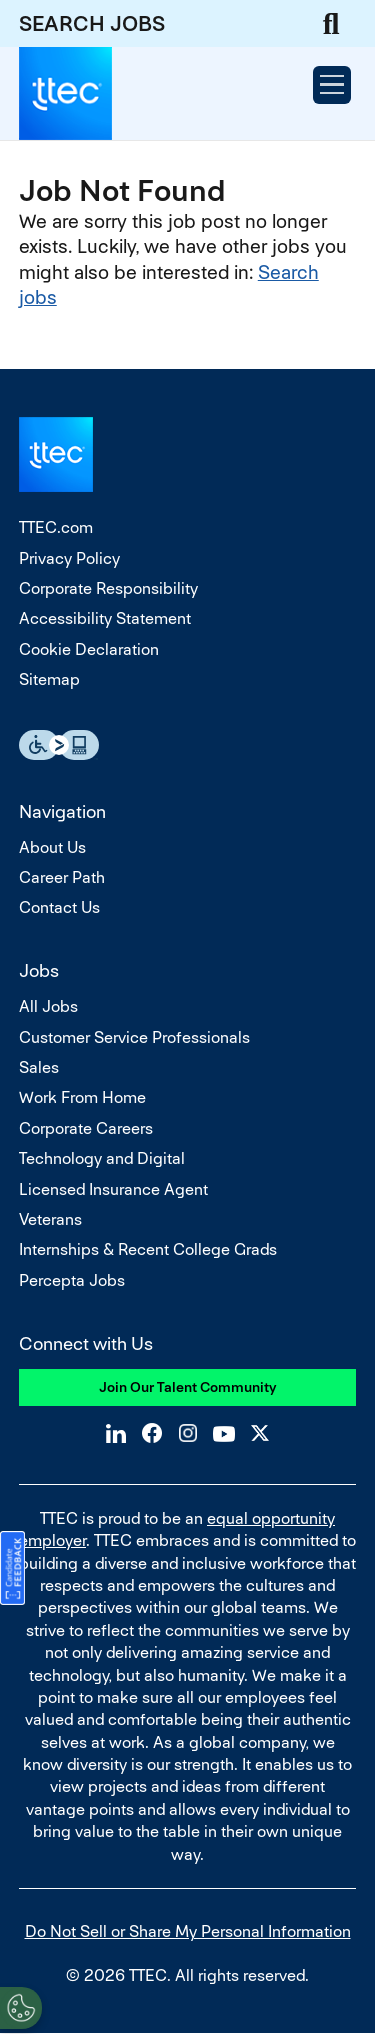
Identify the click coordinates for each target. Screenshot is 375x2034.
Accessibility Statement (105, 618)
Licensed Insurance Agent (113, 1189)
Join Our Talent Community (188, 1387)
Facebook (152, 1433)
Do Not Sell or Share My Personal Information (188, 1931)
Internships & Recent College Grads (148, 1249)
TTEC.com (56, 527)
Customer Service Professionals (134, 1037)
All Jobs (48, 1006)
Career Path (62, 877)
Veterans (50, 1219)
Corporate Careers (86, 1128)
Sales (39, 1067)
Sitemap (49, 679)
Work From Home (82, 1097)
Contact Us (59, 907)
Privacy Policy (69, 558)
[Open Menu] (332, 85)
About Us (52, 847)
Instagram (188, 1433)
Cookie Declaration (89, 649)
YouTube (224, 1433)
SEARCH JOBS (92, 23)
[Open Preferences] (21, 2008)
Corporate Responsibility (108, 588)
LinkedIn (116, 1433)
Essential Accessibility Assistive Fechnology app (59, 745)
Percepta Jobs (72, 1280)
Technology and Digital (102, 1158)
